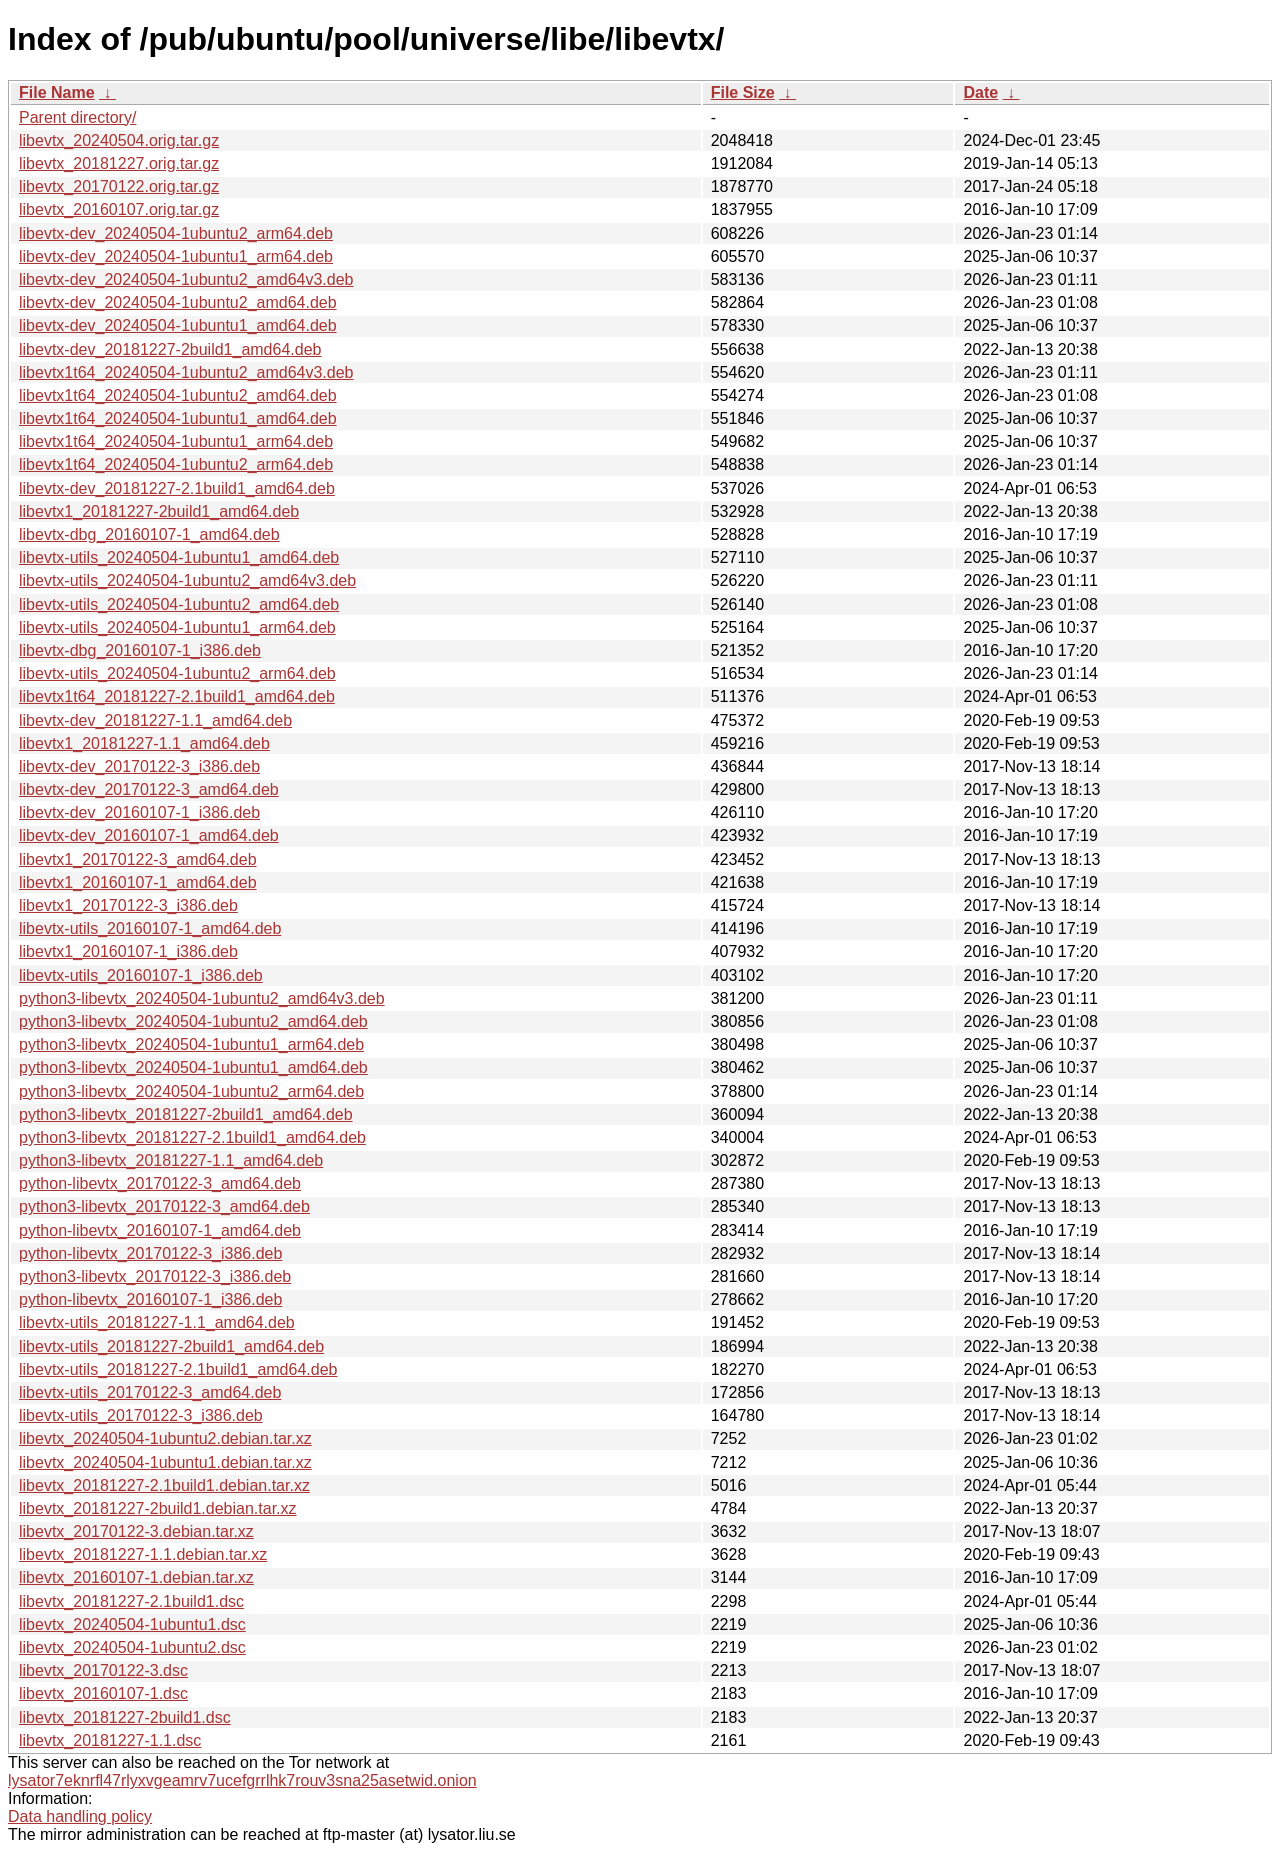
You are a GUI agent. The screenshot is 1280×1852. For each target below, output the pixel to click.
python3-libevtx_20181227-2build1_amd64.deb (186, 1114)
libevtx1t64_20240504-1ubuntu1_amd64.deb (178, 418)
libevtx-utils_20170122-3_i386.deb (141, 1415)
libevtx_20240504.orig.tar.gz (119, 140)
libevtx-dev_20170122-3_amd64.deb (149, 789)
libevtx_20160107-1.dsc (103, 1693)
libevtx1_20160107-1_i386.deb (128, 951)
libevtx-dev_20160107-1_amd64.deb (149, 835)
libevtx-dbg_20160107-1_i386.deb (140, 650)
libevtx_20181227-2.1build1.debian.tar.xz (164, 1485)
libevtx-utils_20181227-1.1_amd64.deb (157, 1322)
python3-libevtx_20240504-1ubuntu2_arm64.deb (191, 1091)
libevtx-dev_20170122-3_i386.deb (139, 766)
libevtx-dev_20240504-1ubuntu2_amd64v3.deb (186, 279)
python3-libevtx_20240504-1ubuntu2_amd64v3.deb (202, 998)
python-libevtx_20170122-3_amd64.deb (160, 1183)
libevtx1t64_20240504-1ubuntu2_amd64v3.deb (186, 372)
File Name (57, 92)
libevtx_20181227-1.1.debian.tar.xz (143, 1554)
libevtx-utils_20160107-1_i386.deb (141, 975)
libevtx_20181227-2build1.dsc (125, 1717)
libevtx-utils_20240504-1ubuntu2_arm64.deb (177, 673)
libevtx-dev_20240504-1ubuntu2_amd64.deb (178, 302)
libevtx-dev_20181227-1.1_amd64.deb (155, 720)
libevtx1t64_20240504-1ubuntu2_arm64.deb (176, 464)
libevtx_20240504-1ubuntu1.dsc (132, 1624)
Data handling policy (80, 1816)
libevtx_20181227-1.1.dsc (110, 1740)
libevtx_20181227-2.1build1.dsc (131, 1601)
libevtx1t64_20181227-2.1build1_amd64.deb (177, 696)
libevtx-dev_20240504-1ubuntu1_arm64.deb (176, 256)
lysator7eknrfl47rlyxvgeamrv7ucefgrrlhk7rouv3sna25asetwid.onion (242, 1780)
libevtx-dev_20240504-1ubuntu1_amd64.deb (178, 325)
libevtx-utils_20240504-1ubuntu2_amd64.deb (179, 604)
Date (980, 92)
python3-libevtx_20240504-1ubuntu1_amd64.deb (193, 1067)
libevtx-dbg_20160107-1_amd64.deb (149, 534)
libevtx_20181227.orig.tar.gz (119, 163)
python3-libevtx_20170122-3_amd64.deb (164, 1206)
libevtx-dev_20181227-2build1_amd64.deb (170, 349)
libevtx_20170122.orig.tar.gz (119, 186)
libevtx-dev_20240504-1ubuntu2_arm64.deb (176, 233)
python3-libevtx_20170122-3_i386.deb (155, 1276)
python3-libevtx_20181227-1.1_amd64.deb (171, 1160)
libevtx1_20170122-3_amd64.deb (138, 859)
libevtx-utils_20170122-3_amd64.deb (150, 1392)
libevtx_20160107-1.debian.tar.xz (136, 1577)
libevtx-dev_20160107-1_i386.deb (139, 812)
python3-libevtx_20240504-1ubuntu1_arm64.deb (191, 1044)
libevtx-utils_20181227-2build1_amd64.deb (171, 1346)
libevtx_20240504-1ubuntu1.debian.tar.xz (165, 1462)
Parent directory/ (77, 117)
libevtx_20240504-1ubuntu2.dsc (132, 1647)
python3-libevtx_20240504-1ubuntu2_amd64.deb (193, 1021)
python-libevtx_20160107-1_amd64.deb (160, 1230)
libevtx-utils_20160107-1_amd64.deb (150, 928)
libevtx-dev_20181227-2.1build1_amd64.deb (177, 488)
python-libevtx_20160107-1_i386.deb (150, 1299)
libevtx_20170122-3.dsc (103, 1670)
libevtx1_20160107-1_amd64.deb (138, 882)
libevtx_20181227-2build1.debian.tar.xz (158, 1508)
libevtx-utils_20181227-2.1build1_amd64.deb (178, 1369)
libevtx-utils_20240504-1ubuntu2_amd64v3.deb (187, 580)
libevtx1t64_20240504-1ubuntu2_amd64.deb (178, 395)
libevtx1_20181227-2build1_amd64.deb (159, 511)
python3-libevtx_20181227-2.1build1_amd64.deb (192, 1137)
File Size (743, 92)
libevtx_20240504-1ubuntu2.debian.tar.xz (165, 1438)
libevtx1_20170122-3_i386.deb (128, 905)
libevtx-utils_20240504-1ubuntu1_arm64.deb (177, 627)
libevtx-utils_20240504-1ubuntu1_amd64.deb (179, 557)
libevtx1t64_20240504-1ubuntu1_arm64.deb (176, 441)
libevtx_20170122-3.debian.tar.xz (136, 1531)
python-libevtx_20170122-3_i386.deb (150, 1253)
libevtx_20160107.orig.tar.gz (119, 209)
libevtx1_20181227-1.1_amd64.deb (144, 743)
